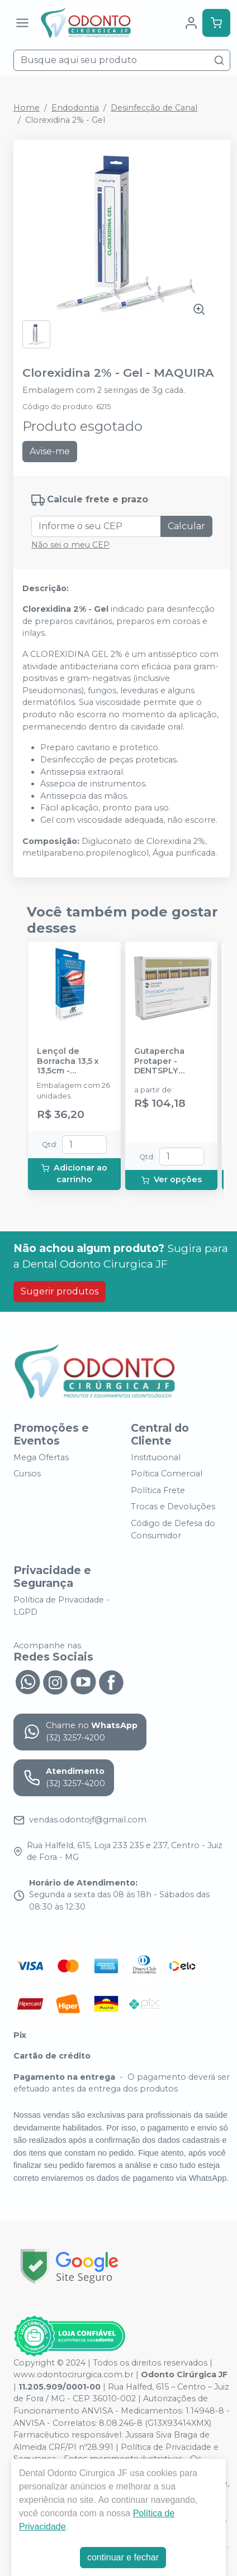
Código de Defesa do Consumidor (173, 1529)
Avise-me (50, 451)
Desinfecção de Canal (154, 108)
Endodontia (75, 108)
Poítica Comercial (166, 1474)
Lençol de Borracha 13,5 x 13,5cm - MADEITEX (68, 1061)
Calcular (186, 526)
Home (26, 108)
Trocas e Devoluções (173, 1507)
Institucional (156, 1457)
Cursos (27, 1474)
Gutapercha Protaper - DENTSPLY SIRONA (159, 1061)
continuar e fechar (123, 2557)
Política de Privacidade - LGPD (61, 1606)
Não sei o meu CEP (70, 545)
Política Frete (158, 1490)
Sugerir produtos (59, 1291)
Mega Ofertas (41, 1457)
